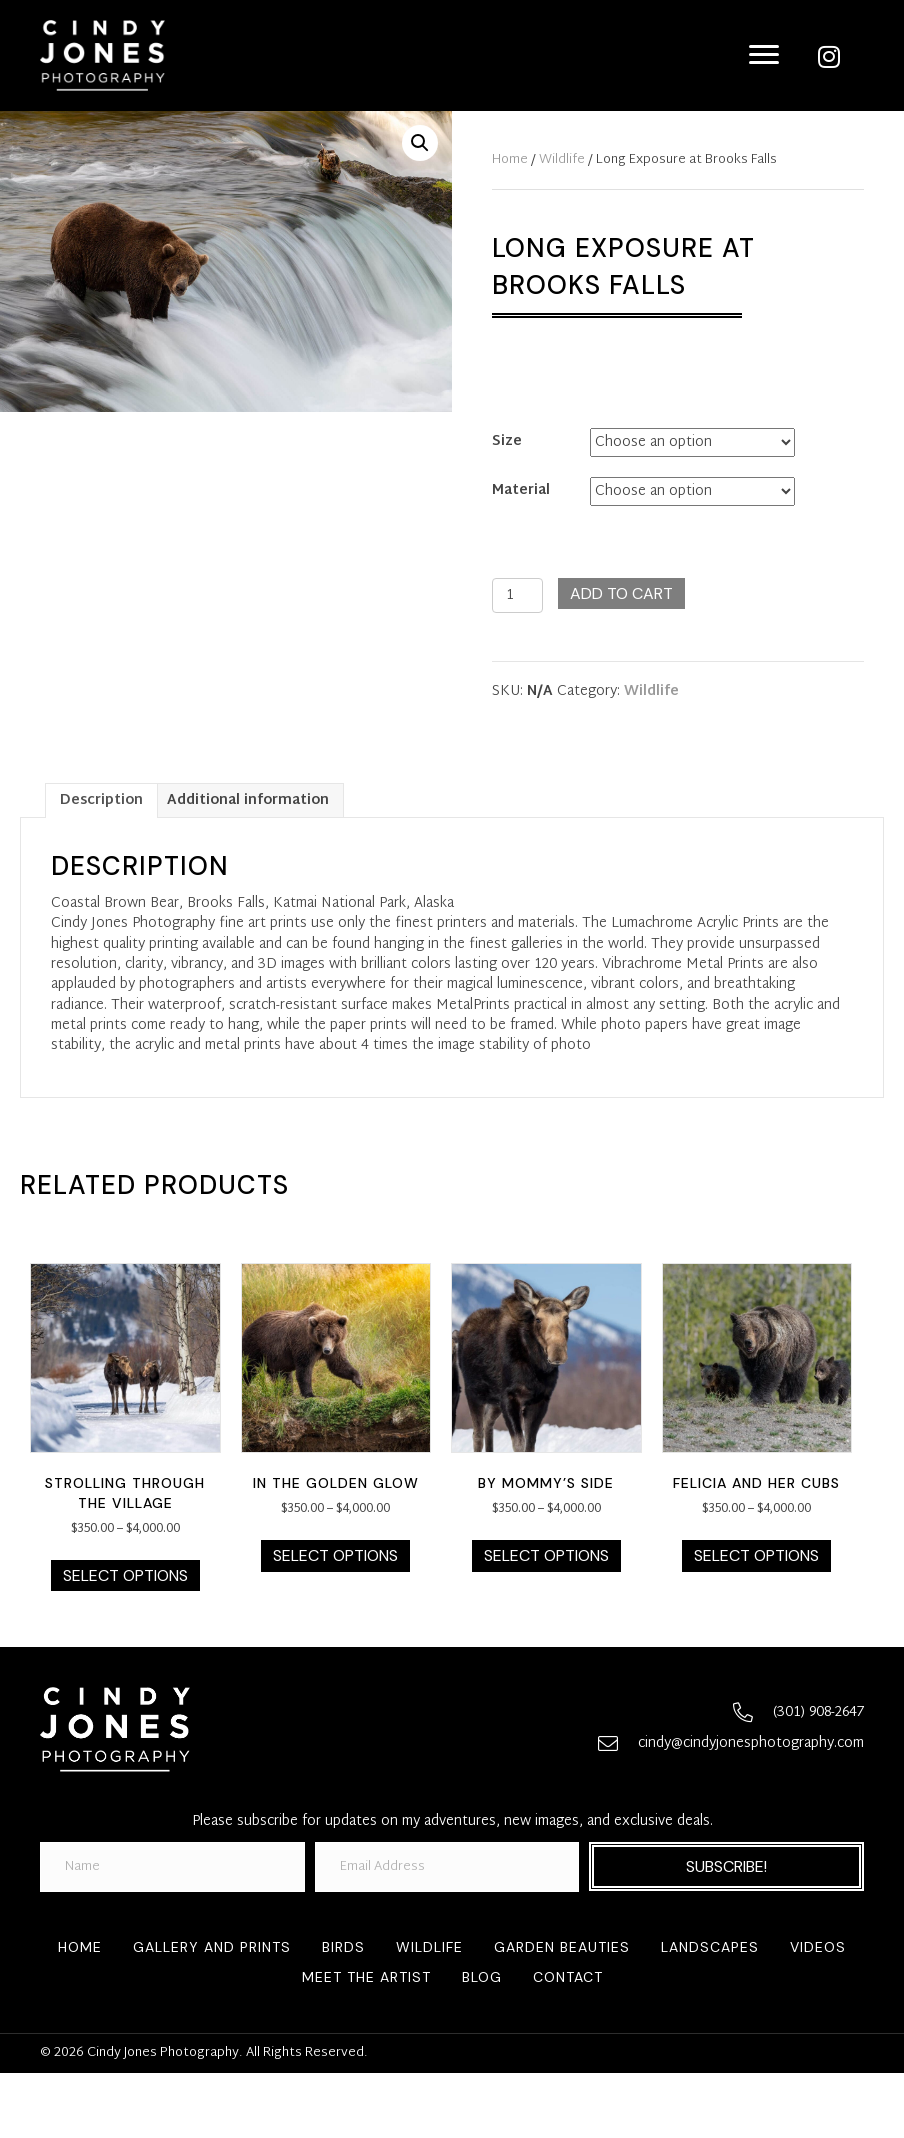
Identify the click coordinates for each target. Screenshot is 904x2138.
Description (101, 800)
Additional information (248, 800)
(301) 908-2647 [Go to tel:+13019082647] (818, 1712)
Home (510, 160)
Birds (343, 1947)
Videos (818, 1947)
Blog (482, 1977)
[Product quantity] (517, 595)
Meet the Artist (366, 1977)
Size (507, 441)
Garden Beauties (562, 1947)
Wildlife (562, 160)
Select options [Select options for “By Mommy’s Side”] (546, 1555)
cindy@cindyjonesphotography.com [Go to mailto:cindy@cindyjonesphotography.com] (751, 1743)
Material (521, 490)
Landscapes (710, 1947)
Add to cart (621, 593)
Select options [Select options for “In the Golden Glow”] (335, 1555)
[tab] (101, 800)
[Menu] (764, 55)
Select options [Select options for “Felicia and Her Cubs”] (756, 1555)
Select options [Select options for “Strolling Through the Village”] (125, 1575)
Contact (568, 1977)
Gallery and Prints (212, 1947)
